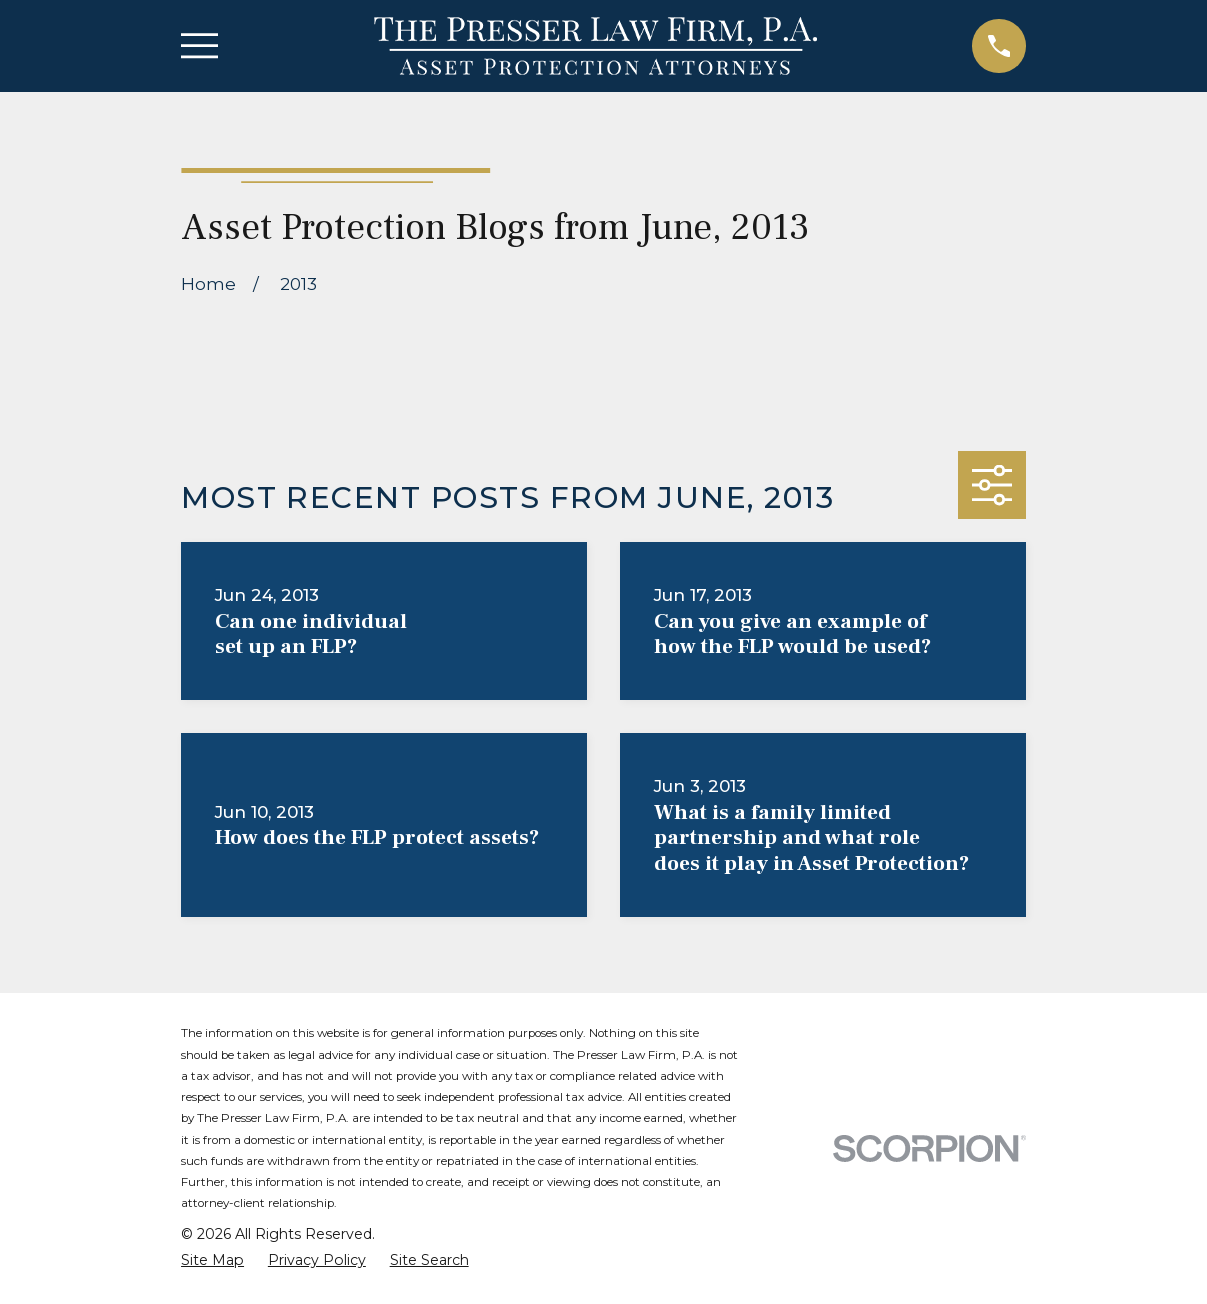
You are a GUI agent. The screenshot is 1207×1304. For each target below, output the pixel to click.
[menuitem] (212, 1261)
